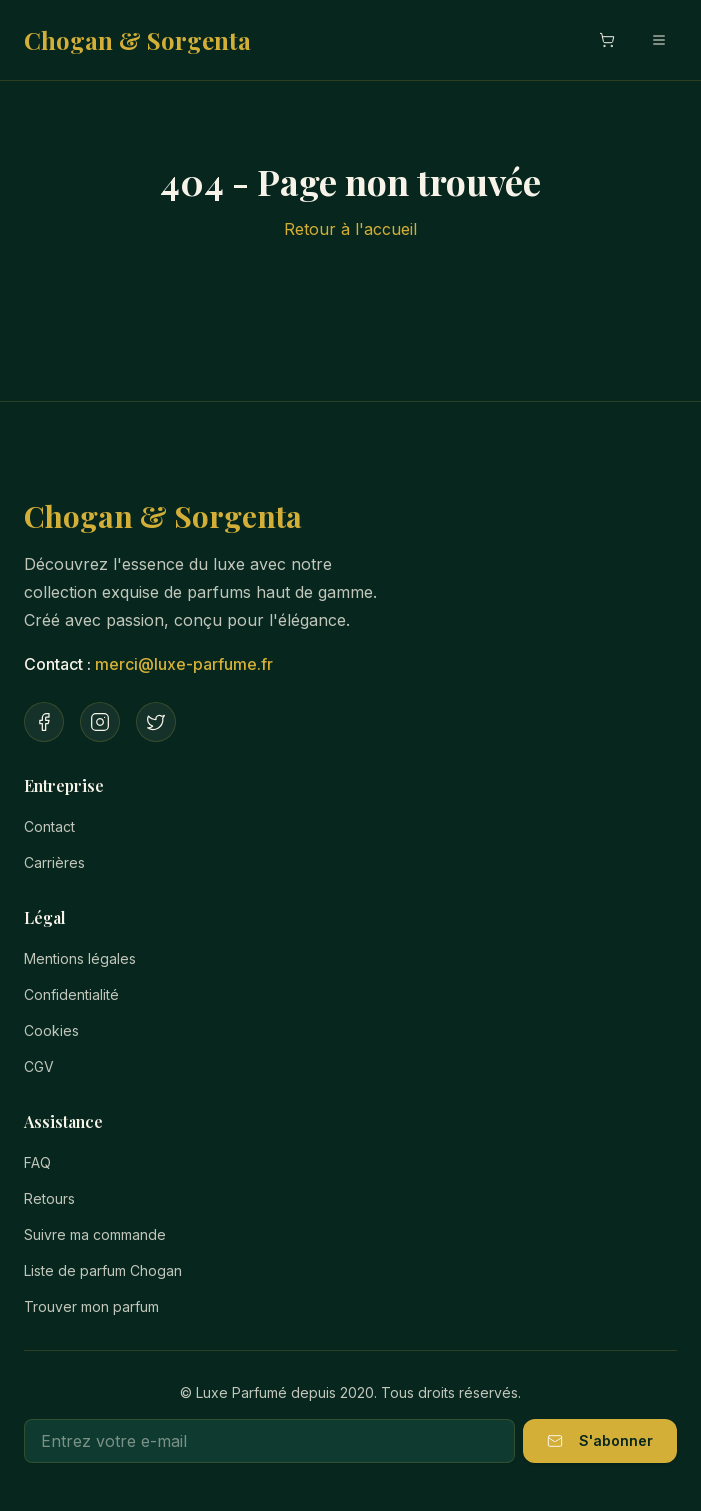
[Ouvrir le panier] (607, 40)
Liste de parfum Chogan (103, 1270)
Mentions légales (80, 958)
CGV (39, 1066)
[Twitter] (156, 722)
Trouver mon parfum (91, 1306)
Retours (49, 1198)
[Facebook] (44, 722)
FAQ (37, 1162)
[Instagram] (100, 722)
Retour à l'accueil (350, 229)
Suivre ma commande (95, 1234)
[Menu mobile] (659, 40)
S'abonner (600, 1440)
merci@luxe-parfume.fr (184, 664)
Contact (49, 826)
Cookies (51, 1030)
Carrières (54, 862)
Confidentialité (71, 994)
